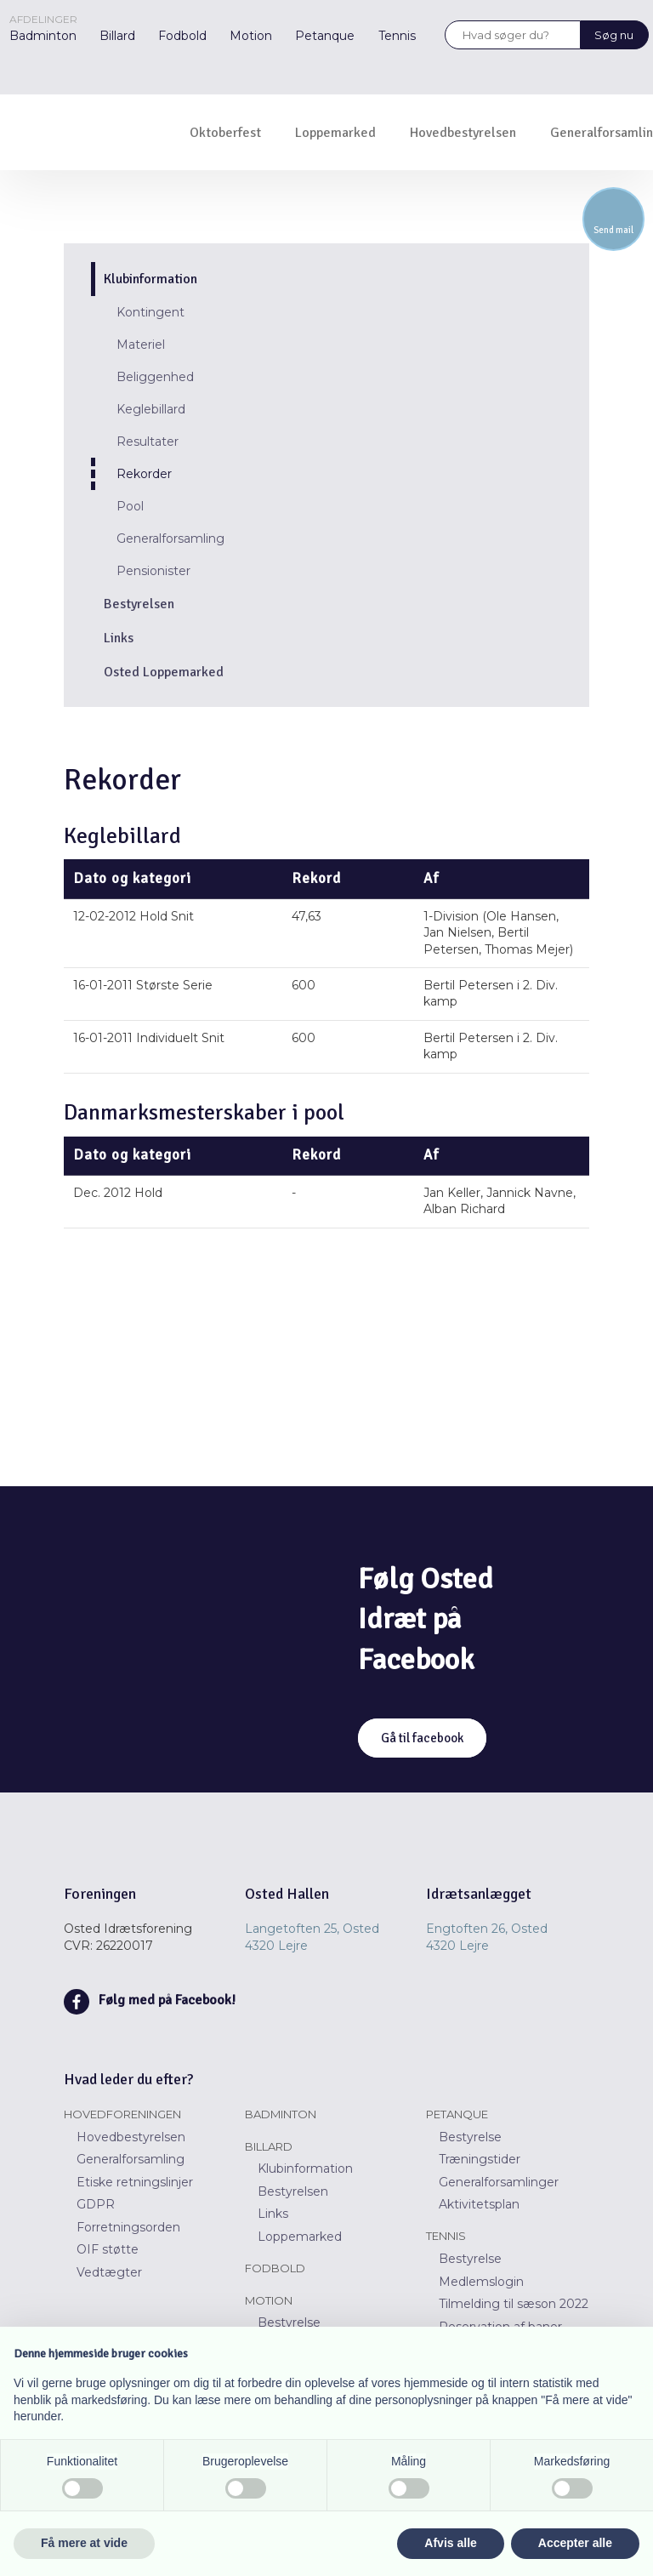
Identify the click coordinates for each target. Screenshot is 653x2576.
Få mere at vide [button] (84, 2543)
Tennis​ (446, 2236)
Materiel (140, 344)
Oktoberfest (225, 132)
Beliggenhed (155, 377)
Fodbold (182, 36)
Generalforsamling (170, 538)
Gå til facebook (422, 1738)
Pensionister (153, 570)
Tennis (397, 36)
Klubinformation (150, 279)
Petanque (325, 36)
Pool (130, 506)
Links (118, 638)
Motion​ (268, 2300)
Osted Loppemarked (164, 672)
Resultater (147, 441)
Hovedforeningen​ (122, 2114)
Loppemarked (335, 132)
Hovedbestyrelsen (463, 132)
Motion (251, 36)
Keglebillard (150, 409)
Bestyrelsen (139, 604)
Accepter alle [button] (575, 2543)
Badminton (43, 36)
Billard (117, 36)
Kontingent (150, 312)
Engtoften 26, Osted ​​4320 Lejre (487, 1937)
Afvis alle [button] (450, 2543)
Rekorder (144, 474)
